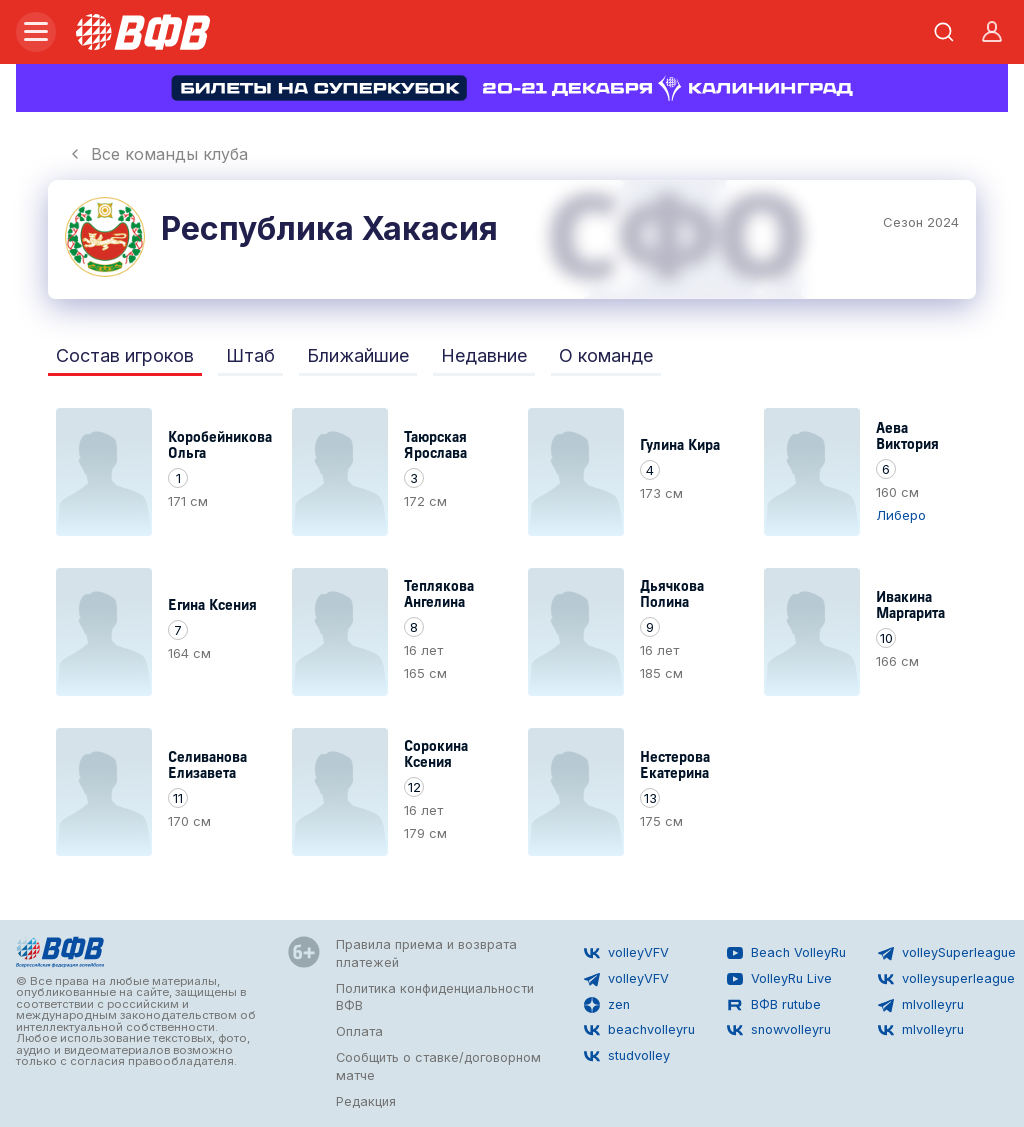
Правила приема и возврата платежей (426, 953)
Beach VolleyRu (786, 953)
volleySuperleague (947, 953)
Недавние (484, 355)
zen (607, 1005)
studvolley (627, 1056)
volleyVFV (626, 953)
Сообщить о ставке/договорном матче (438, 1066)
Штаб (250, 355)
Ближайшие (358, 355)
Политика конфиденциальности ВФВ (435, 997)
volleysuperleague (946, 979)
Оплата (359, 1031)
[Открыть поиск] (944, 32)
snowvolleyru (779, 1030)
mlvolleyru (921, 1005)
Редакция (366, 1101)
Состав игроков (125, 355)
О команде (606, 355)
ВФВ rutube (774, 1005)
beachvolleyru (639, 1030)
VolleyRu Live (779, 979)
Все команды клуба (157, 154)
